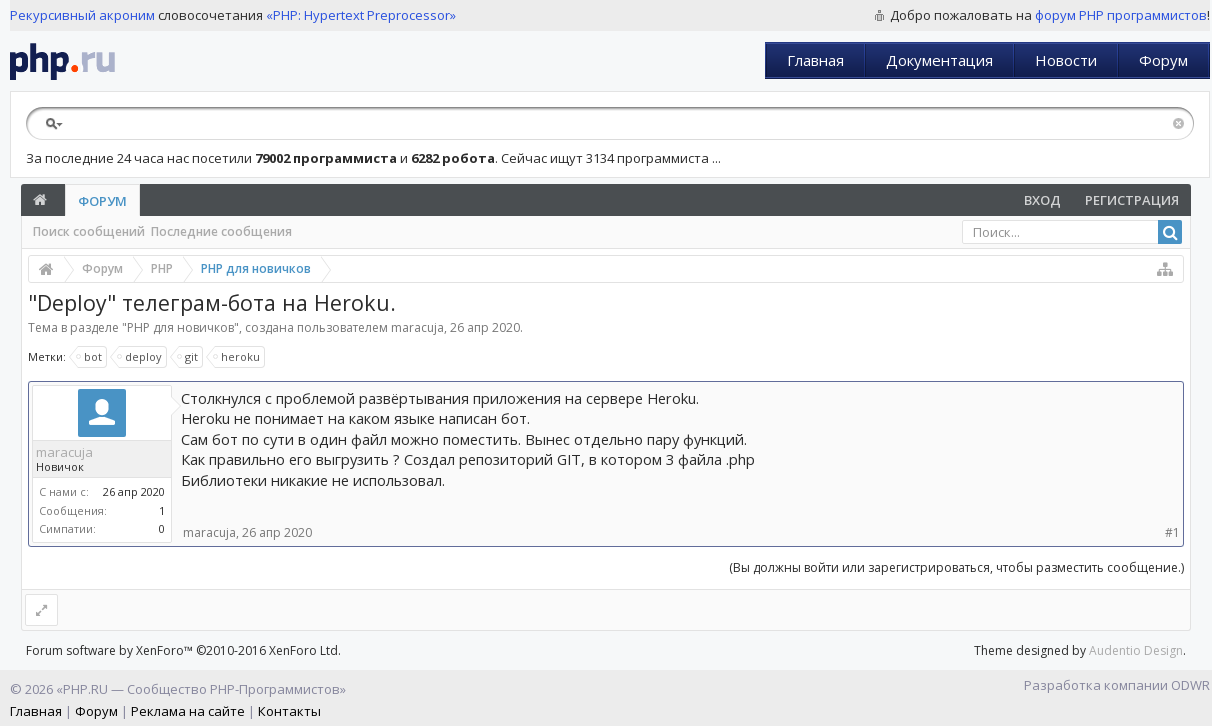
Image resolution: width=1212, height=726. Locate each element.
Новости (1066, 60)
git (188, 357)
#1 (1172, 532)
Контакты (289, 711)
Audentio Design (1136, 650)
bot (90, 357)
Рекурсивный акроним (82, 15)
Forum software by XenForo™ (183, 650)
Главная (815, 60)
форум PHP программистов (1121, 15)
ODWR (1190, 685)
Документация (939, 60)
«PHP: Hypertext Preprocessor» (361, 15)
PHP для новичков (180, 327)
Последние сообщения (221, 231)
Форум (1163, 60)
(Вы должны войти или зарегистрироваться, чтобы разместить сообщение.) (956, 567)
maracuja (417, 327)
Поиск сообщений (89, 231)
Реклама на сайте (188, 711)
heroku (237, 357)
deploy (140, 357)
